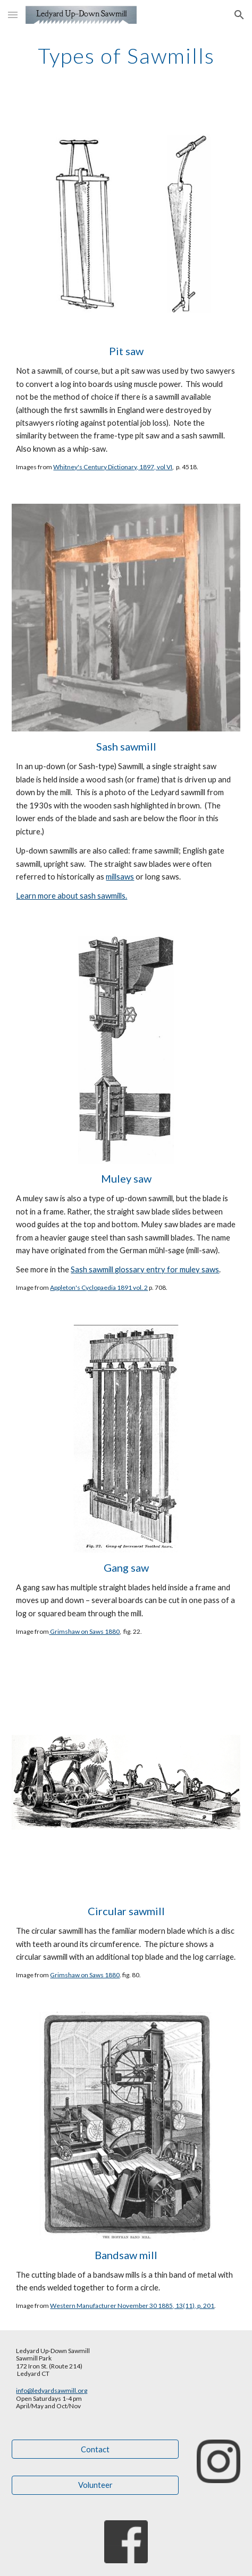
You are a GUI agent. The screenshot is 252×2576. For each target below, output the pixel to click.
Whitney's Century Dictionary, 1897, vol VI (112, 467)
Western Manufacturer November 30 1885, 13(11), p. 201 (132, 2306)
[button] (13, 14)
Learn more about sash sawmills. (71, 895)
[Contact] (95, 2449)
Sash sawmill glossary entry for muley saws (145, 1269)
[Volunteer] (95, 2485)
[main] (126, 56)
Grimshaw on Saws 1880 (84, 1631)
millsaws (120, 876)
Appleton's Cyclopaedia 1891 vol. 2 (99, 1287)
